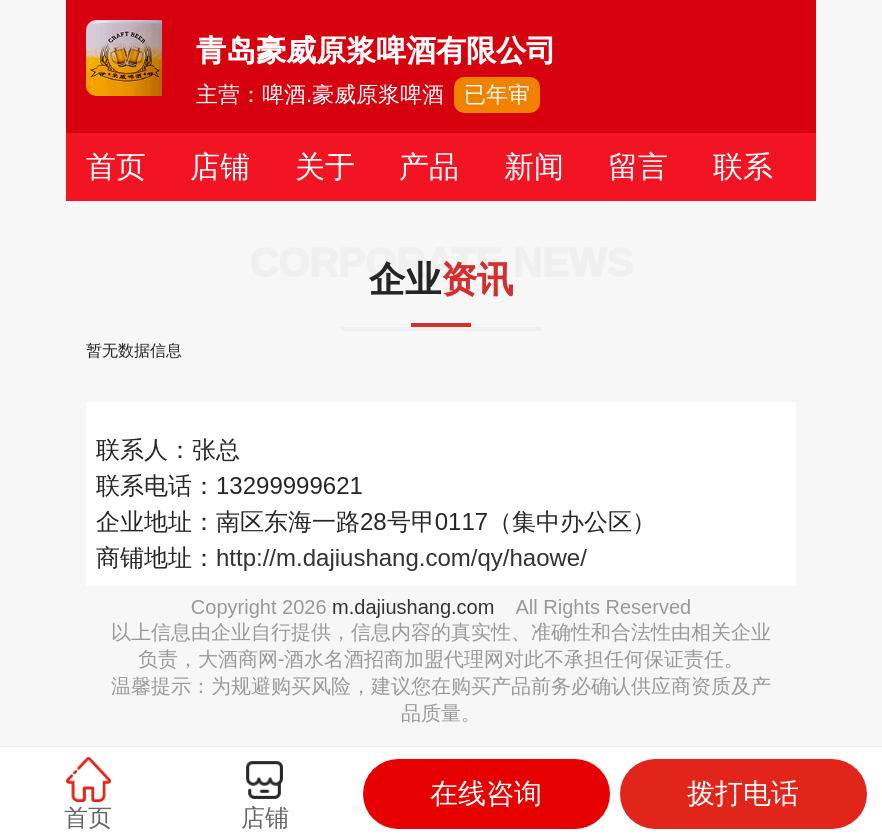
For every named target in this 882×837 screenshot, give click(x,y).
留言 (638, 166)
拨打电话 (743, 793)
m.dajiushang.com (413, 607)
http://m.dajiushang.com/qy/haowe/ (401, 557)
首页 (116, 166)
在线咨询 (486, 793)
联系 (743, 166)
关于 (325, 166)
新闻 (534, 166)
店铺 (220, 166)
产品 (429, 166)
